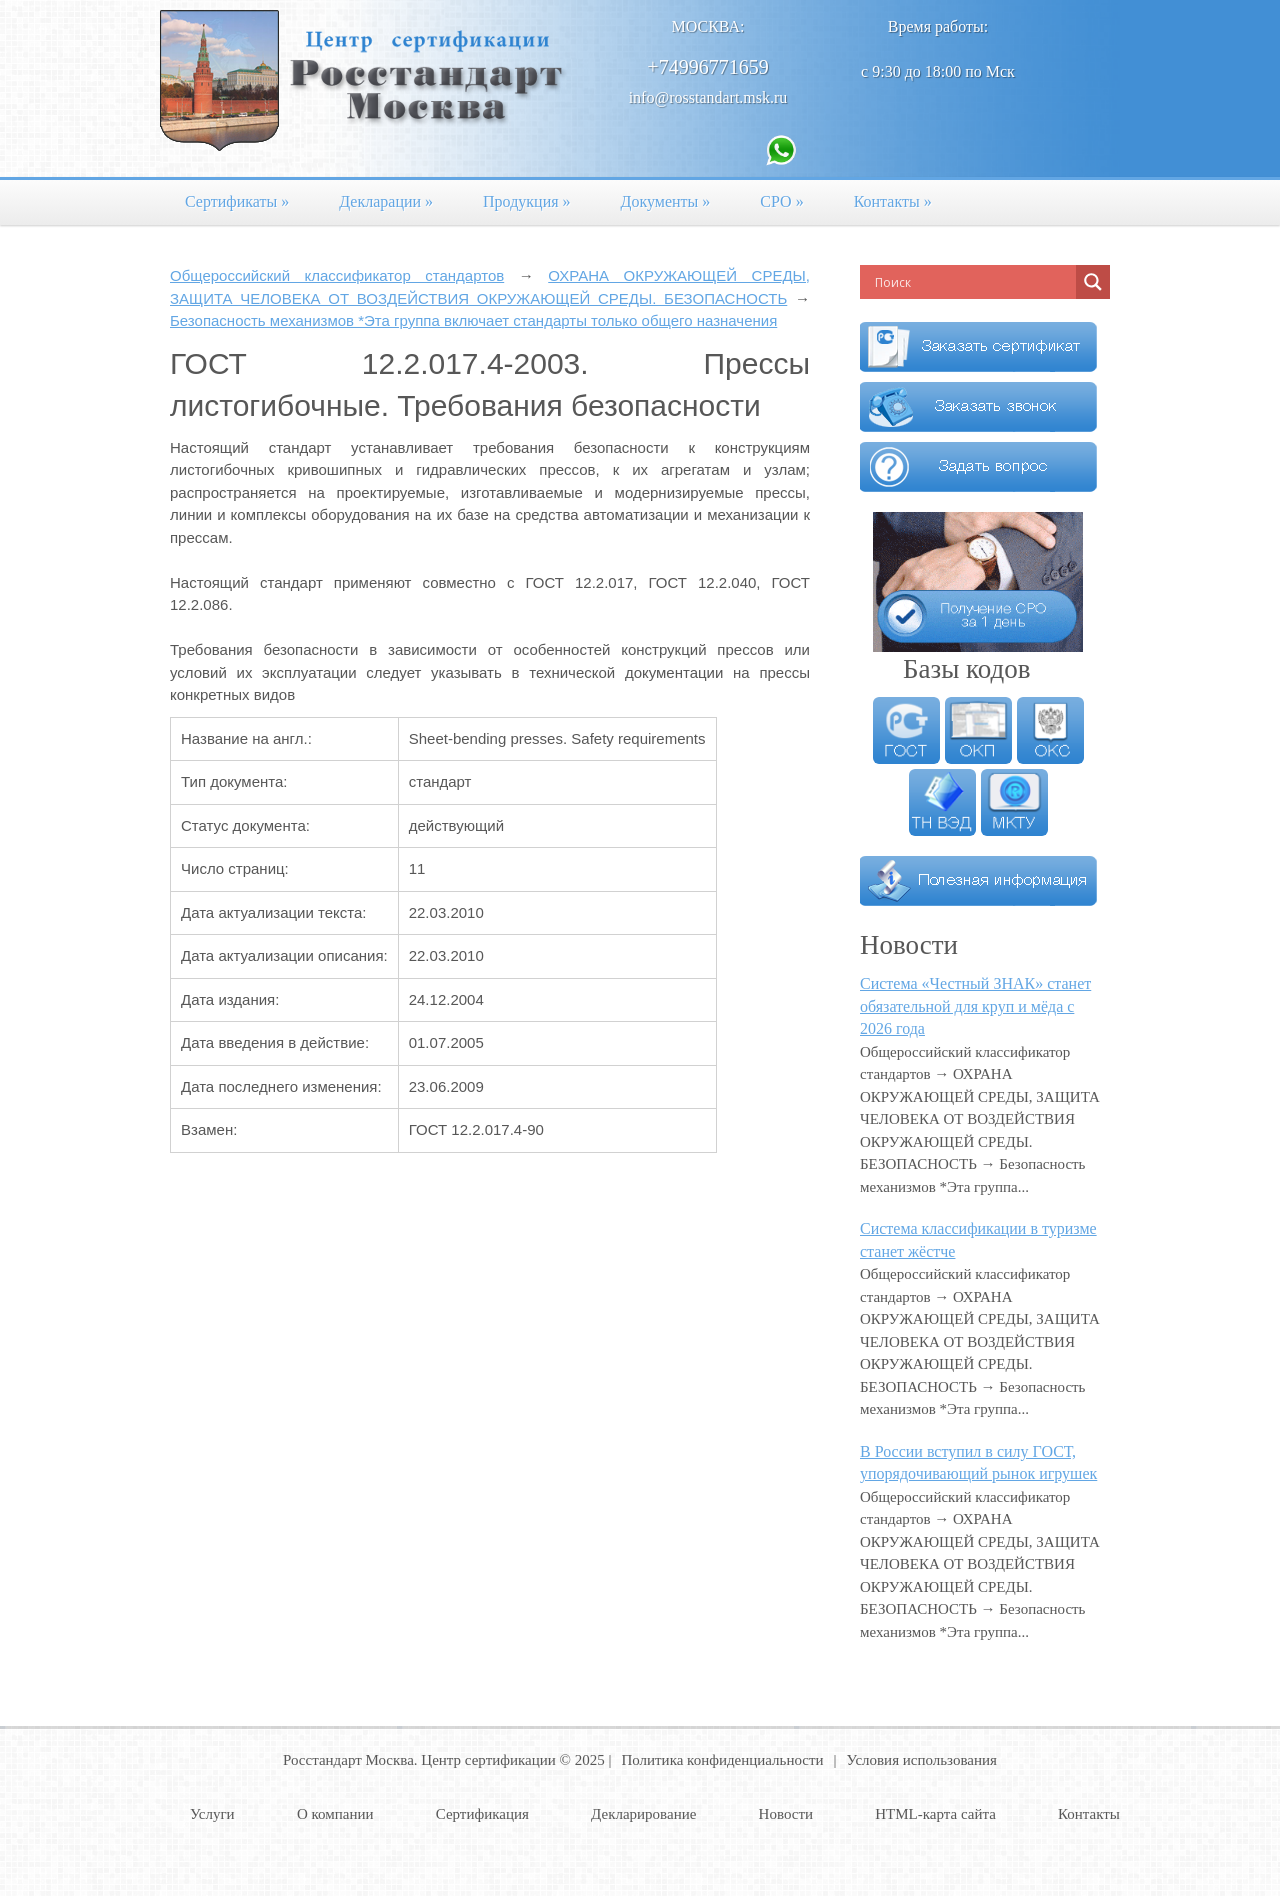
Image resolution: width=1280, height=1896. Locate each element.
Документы (666, 201)
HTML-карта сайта (935, 1814)
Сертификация (482, 1814)
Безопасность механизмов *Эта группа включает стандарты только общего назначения (473, 320)
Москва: (708, 26)
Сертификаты (237, 201)
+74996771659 (707, 67)
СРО (781, 201)
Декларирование (643, 1814)
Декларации (386, 201)
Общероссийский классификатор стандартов (337, 275)
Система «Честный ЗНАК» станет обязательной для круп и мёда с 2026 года (975, 1006)
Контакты (893, 201)
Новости (786, 1814)
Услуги (212, 1814)
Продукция (527, 201)
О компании (335, 1814)
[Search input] (973, 282)
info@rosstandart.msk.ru (708, 97)
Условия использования (922, 1760)
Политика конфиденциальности (722, 1760)
